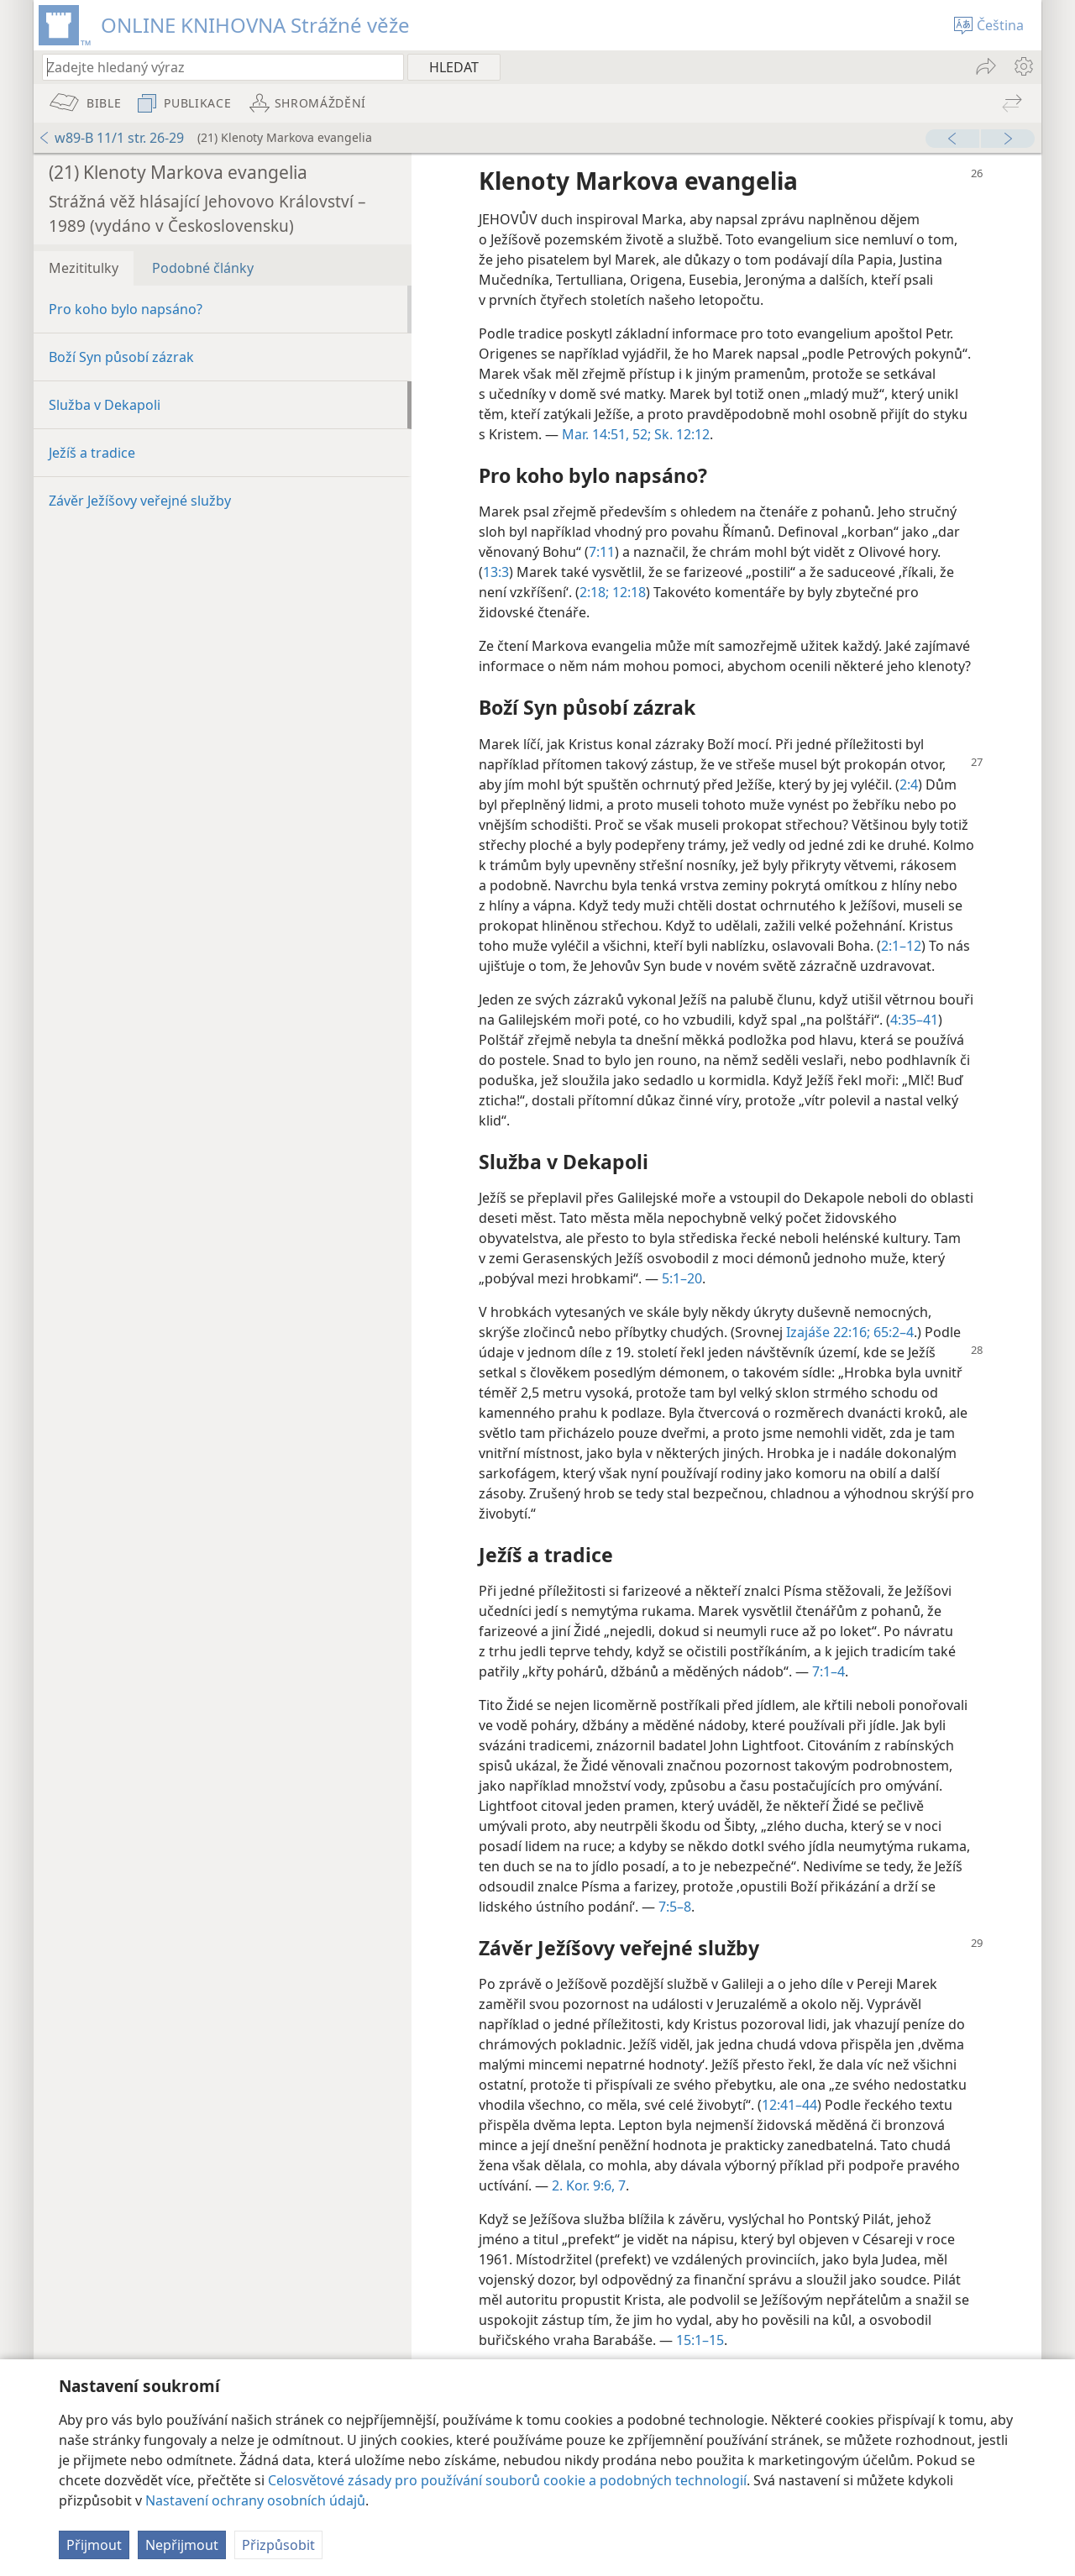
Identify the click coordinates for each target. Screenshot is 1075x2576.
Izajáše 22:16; (828, 1332)
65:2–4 (892, 1332)
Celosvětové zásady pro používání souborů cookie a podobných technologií (507, 2480)
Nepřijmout (181, 2545)
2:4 (908, 784)
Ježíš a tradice (92, 452)
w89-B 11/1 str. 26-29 (111, 138)
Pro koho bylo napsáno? (125, 309)
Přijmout (94, 2545)
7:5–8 (674, 1906)
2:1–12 (901, 945)
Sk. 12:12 (680, 434)
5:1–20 (682, 1278)
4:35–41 (914, 1019)
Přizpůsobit (278, 2545)
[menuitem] (1022, 66)
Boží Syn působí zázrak (121, 357)
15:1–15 (700, 2340)
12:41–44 (789, 2105)
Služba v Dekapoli (104, 405)
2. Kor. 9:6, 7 (589, 2185)
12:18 (627, 592)
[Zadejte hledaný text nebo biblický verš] (215, 67)
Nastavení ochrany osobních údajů (255, 2500)
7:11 (602, 552)
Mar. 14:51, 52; (606, 434)
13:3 (496, 572)
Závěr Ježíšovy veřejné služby (140, 500)
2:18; (594, 592)
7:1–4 (828, 1671)
